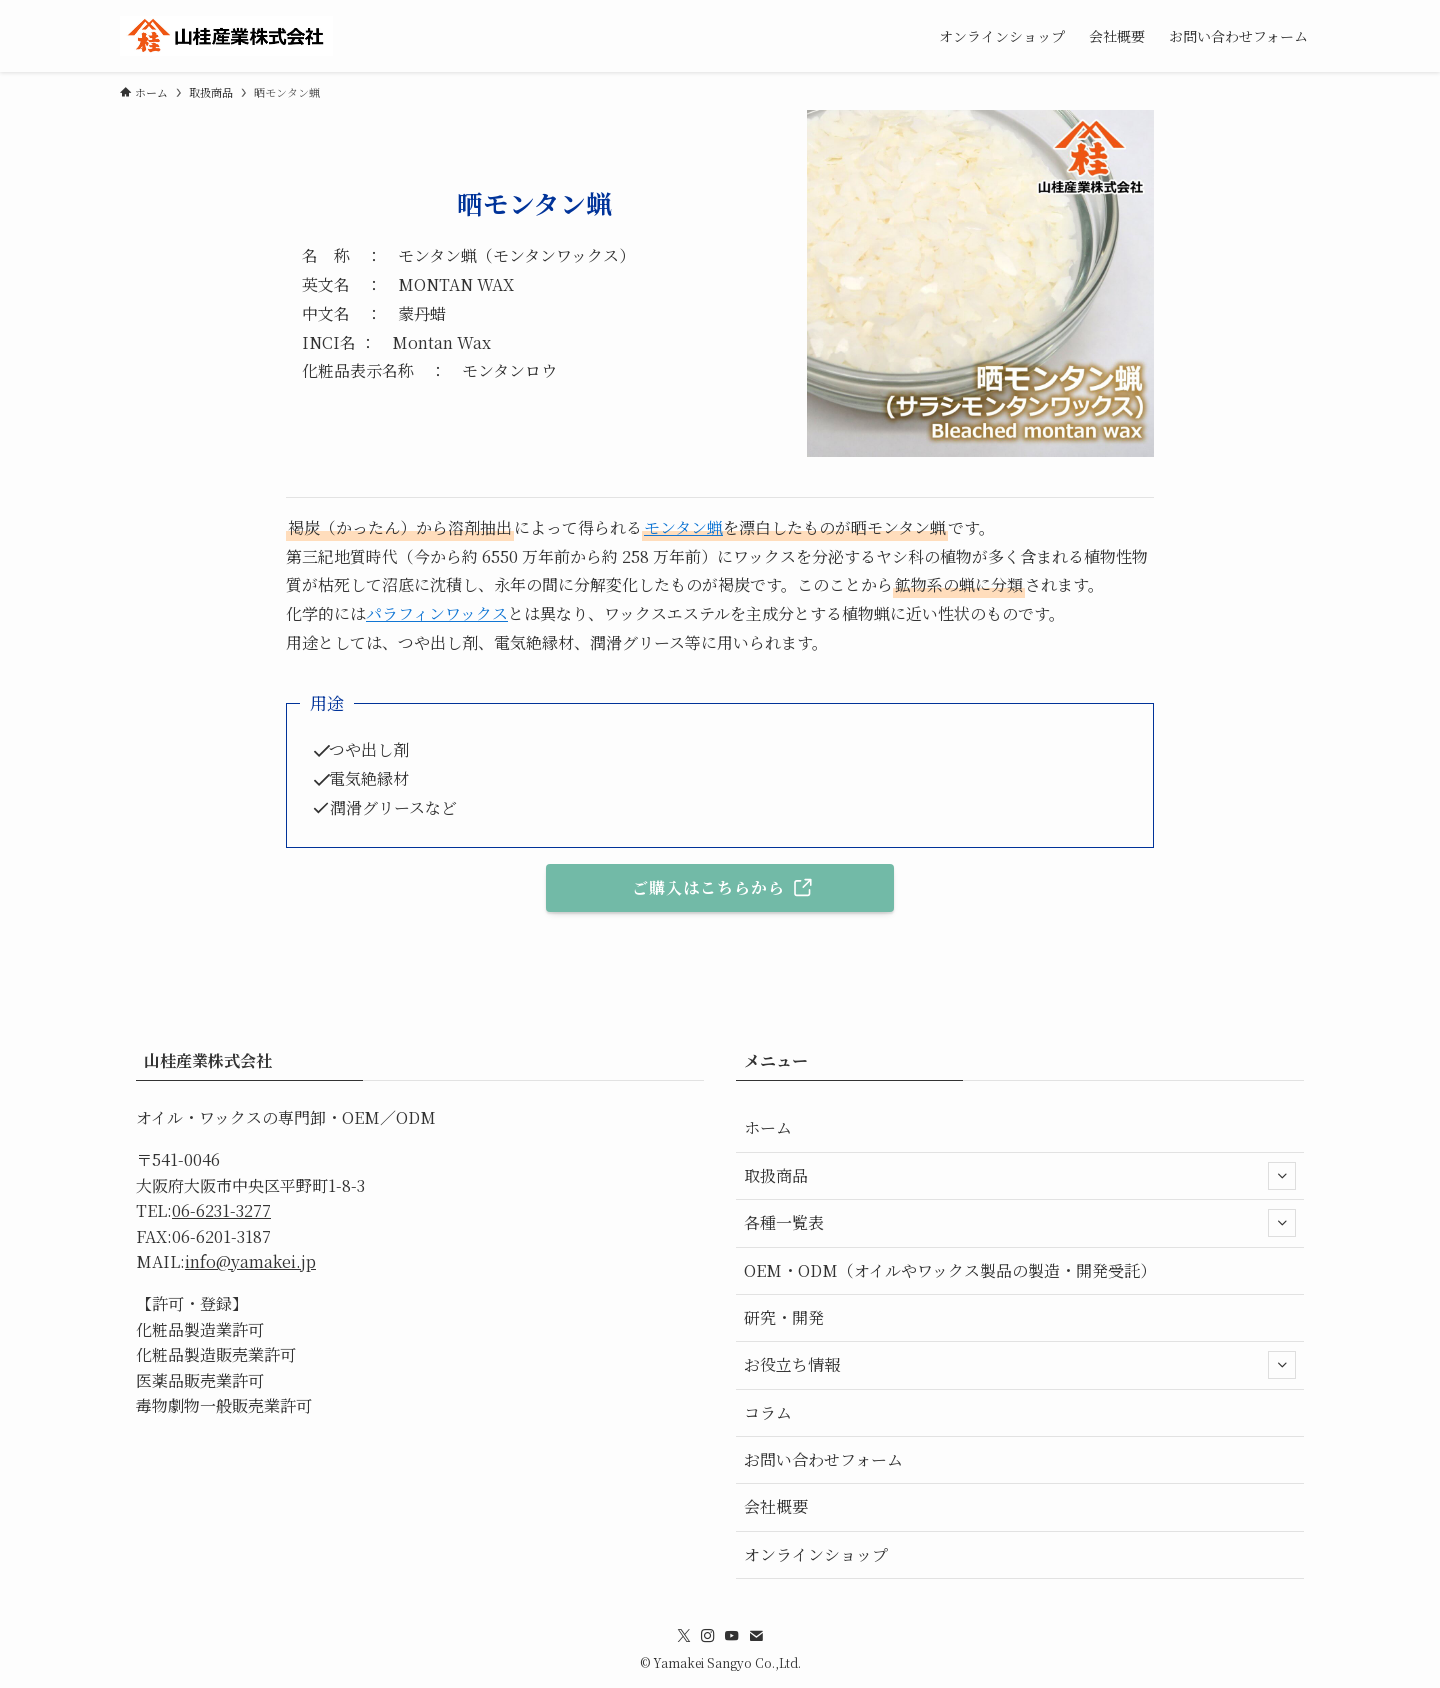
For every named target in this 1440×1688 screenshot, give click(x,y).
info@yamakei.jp (250, 1261)
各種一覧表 (1020, 1223)
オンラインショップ (816, 1554)
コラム (768, 1412)
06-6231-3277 (221, 1210)
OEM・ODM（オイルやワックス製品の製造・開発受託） (950, 1270)
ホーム (768, 1127)
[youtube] (732, 1636)
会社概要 (776, 1506)
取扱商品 (1020, 1176)
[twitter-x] (684, 1636)
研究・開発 (784, 1317)
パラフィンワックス (437, 613)
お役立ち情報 (1020, 1365)
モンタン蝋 (683, 527)
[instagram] (708, 1636)
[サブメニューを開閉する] (1282, 1176)
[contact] (756, 1636)
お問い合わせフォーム (823, 1459)
